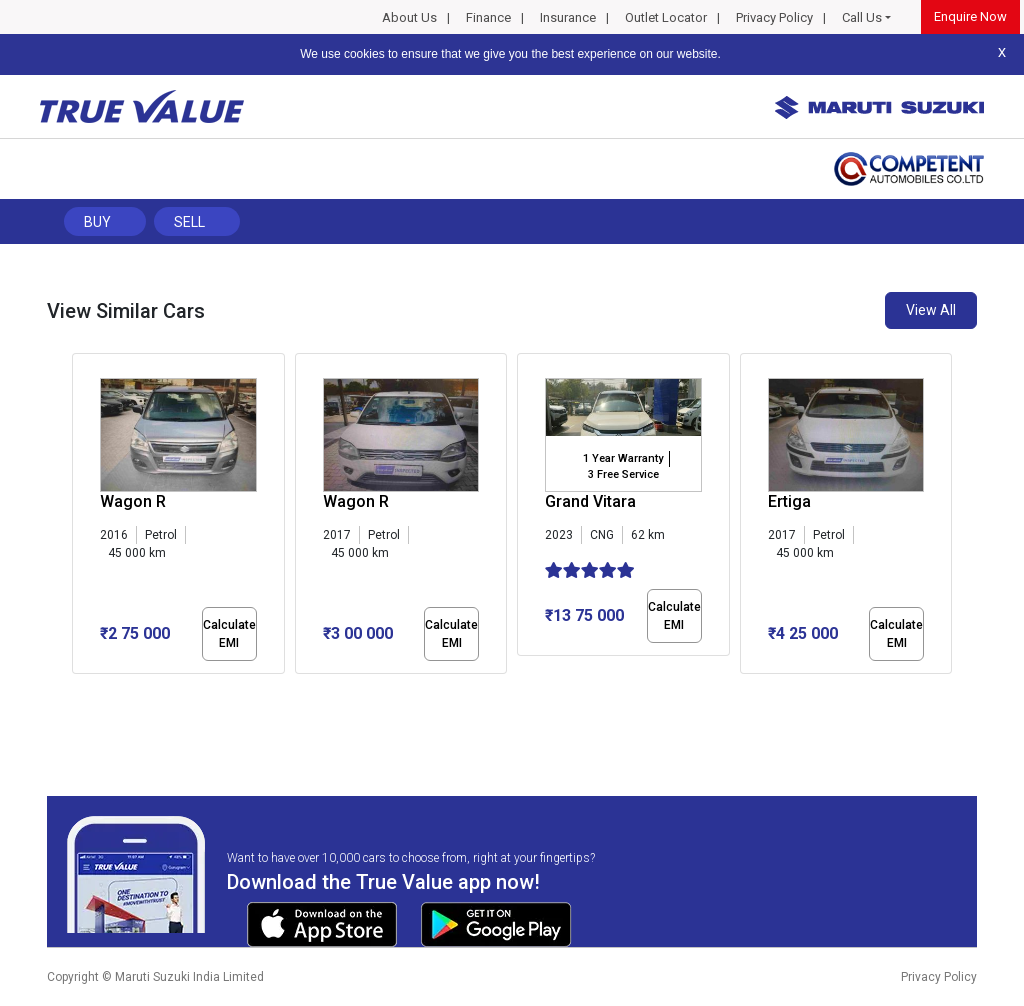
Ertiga (789, 501)
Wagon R (133, 501)
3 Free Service (623, 474)
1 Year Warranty (623, 458)
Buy (97, 222)
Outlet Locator (666, 17)
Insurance (568, 17)
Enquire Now (970, 16)
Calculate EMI (229, 634)
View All (931, 310)
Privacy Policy (774, 17)
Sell (189, 222)
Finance (488, 17)
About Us (409, 17)
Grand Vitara (590, 501)
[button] (78, 691)
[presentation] (82, 518)
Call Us (862, 17)
